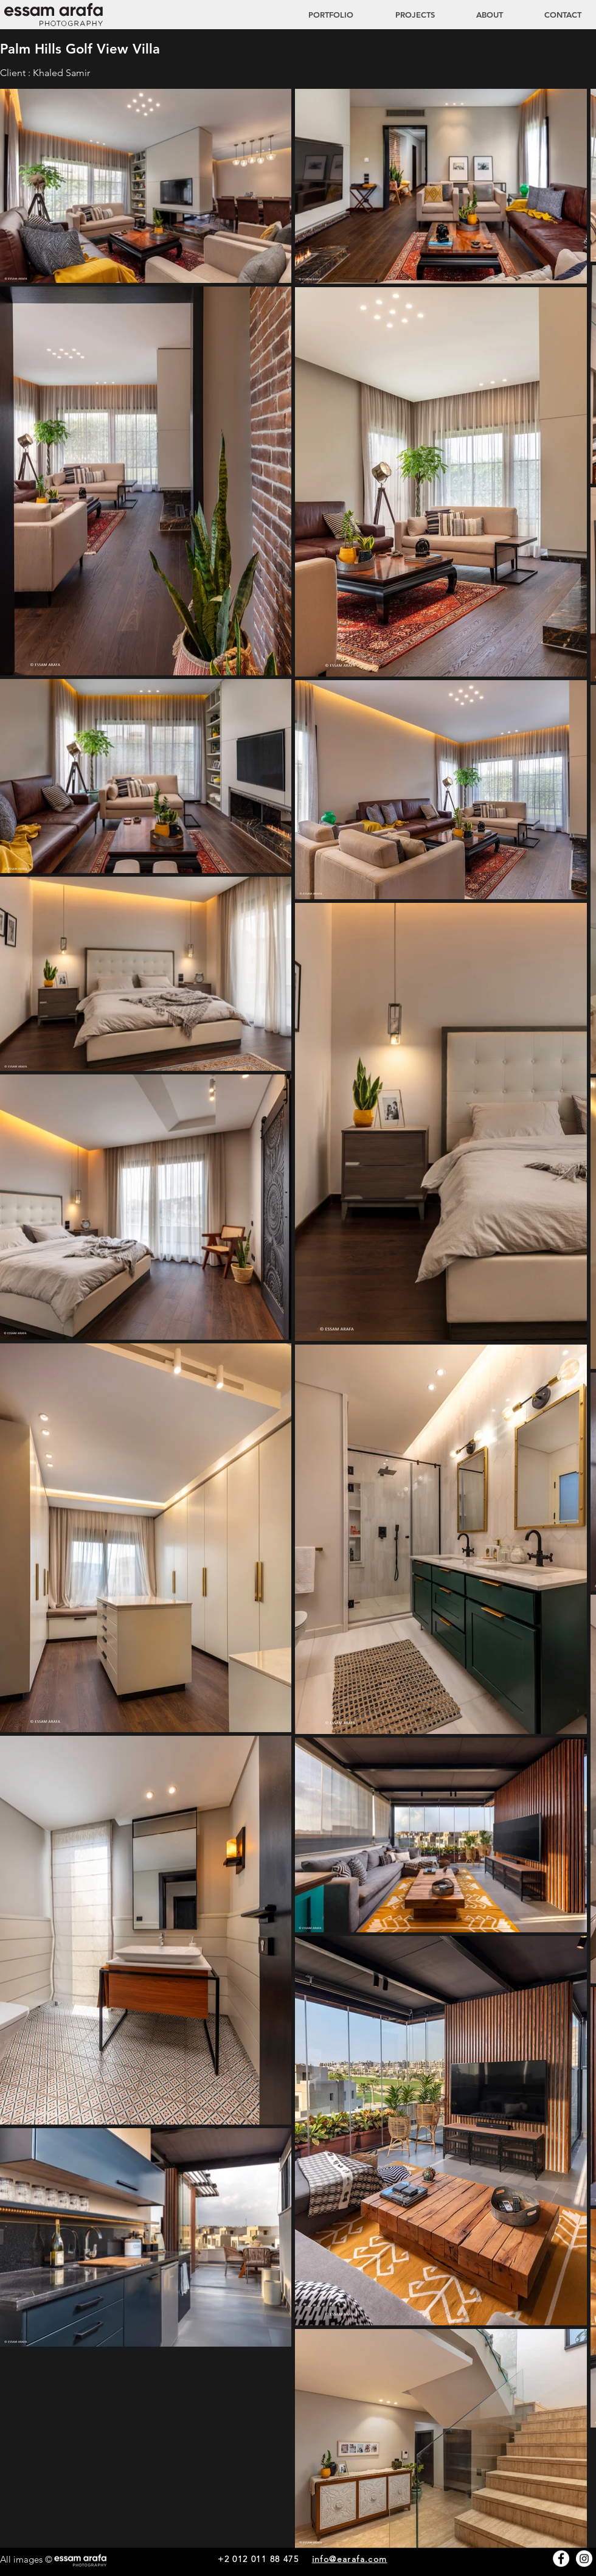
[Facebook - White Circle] (561, 2558)
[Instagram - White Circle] (584, 2558)
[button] (403, 14)
